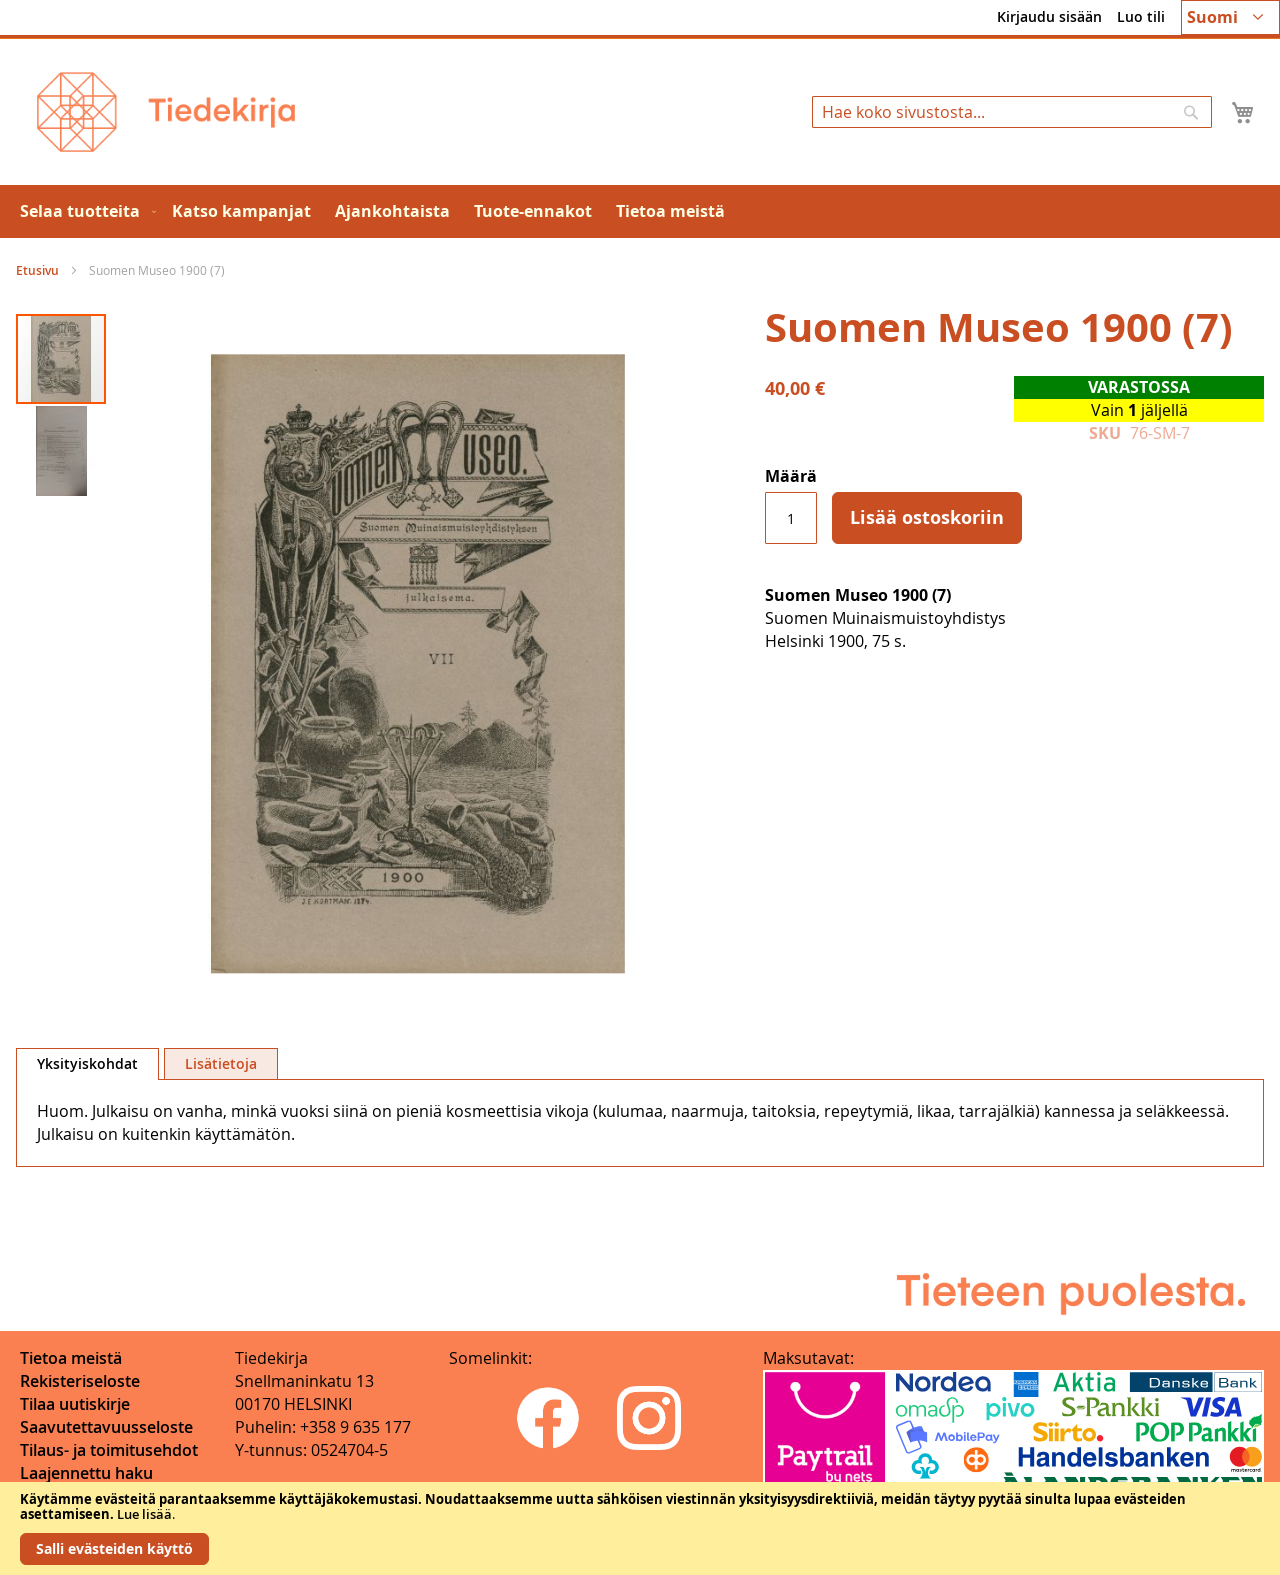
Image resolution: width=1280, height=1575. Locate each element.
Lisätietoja (221, 1063)
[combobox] (1012, 112)
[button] (1230, 17)
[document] (640, 1528)
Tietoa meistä (71, 1358)
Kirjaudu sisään (1049, 16)
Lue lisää (144, 1514)
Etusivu (37, 270)
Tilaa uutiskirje (75, 1404)
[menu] (640, 211)
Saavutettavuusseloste (106, 1427)
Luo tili (1141, 16)
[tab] (87, 1064)
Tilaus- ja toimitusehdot (109, 1450)
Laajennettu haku (86, 1473)
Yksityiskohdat (87, 1063)
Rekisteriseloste (80, 1381)
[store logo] (166, 112)
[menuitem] (84, 211)
